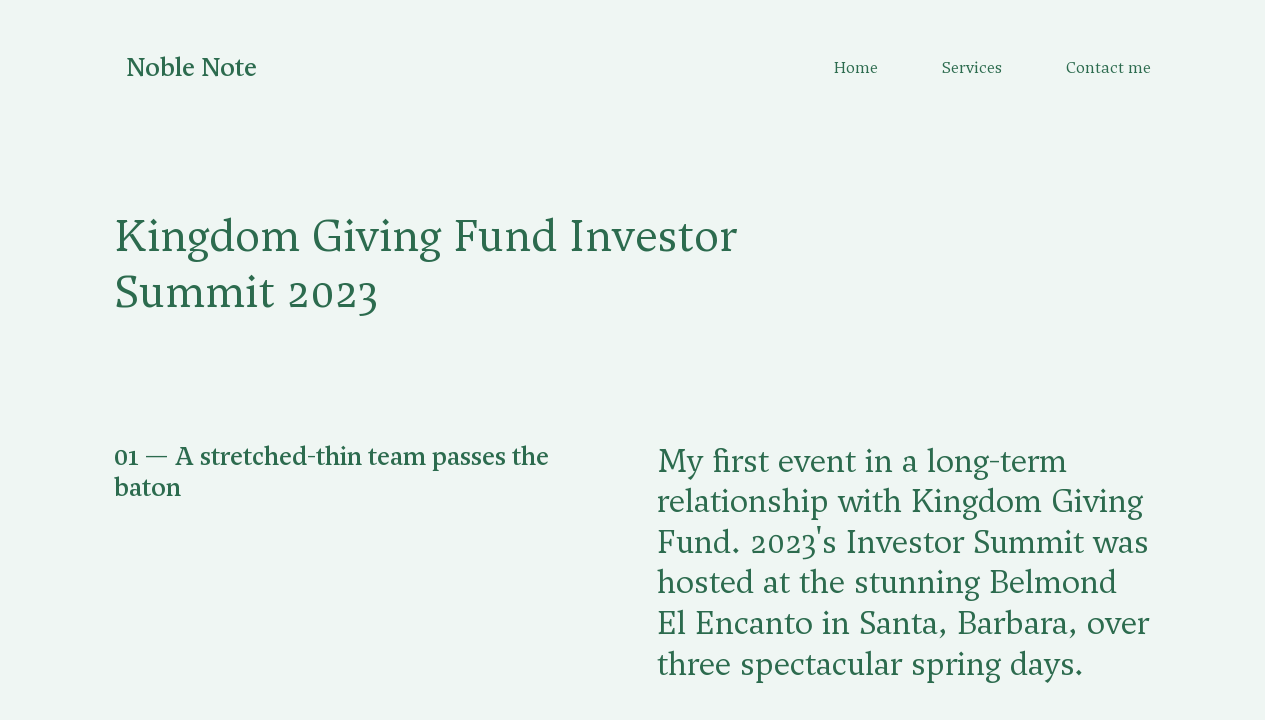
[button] (361, 472)
